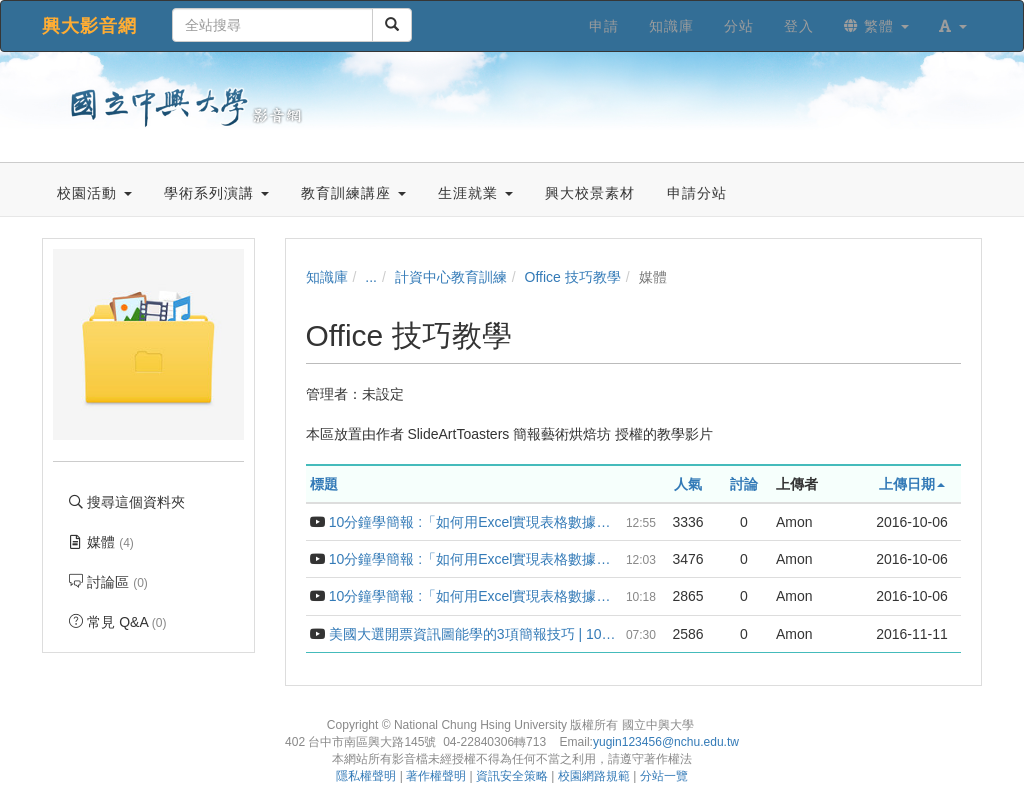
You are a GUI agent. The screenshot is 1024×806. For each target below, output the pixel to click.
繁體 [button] (876, 26)
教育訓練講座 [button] (353, 193)
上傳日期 (912, 484)
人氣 (688, 484)
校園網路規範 (594, 776)
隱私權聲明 (366, 776)
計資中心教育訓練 (451, 277)
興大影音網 (89, 26)
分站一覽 (664, 776)
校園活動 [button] (94, 193)
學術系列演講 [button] (216, 193)
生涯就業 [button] (475, 193)
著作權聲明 (436, 776)
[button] (953, 26)
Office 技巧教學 (573, 277)
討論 (744, 484)
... (371, 277)
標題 (324, 484)
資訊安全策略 (512, 776)
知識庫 (327, 277)
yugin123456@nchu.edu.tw (666, 742)
